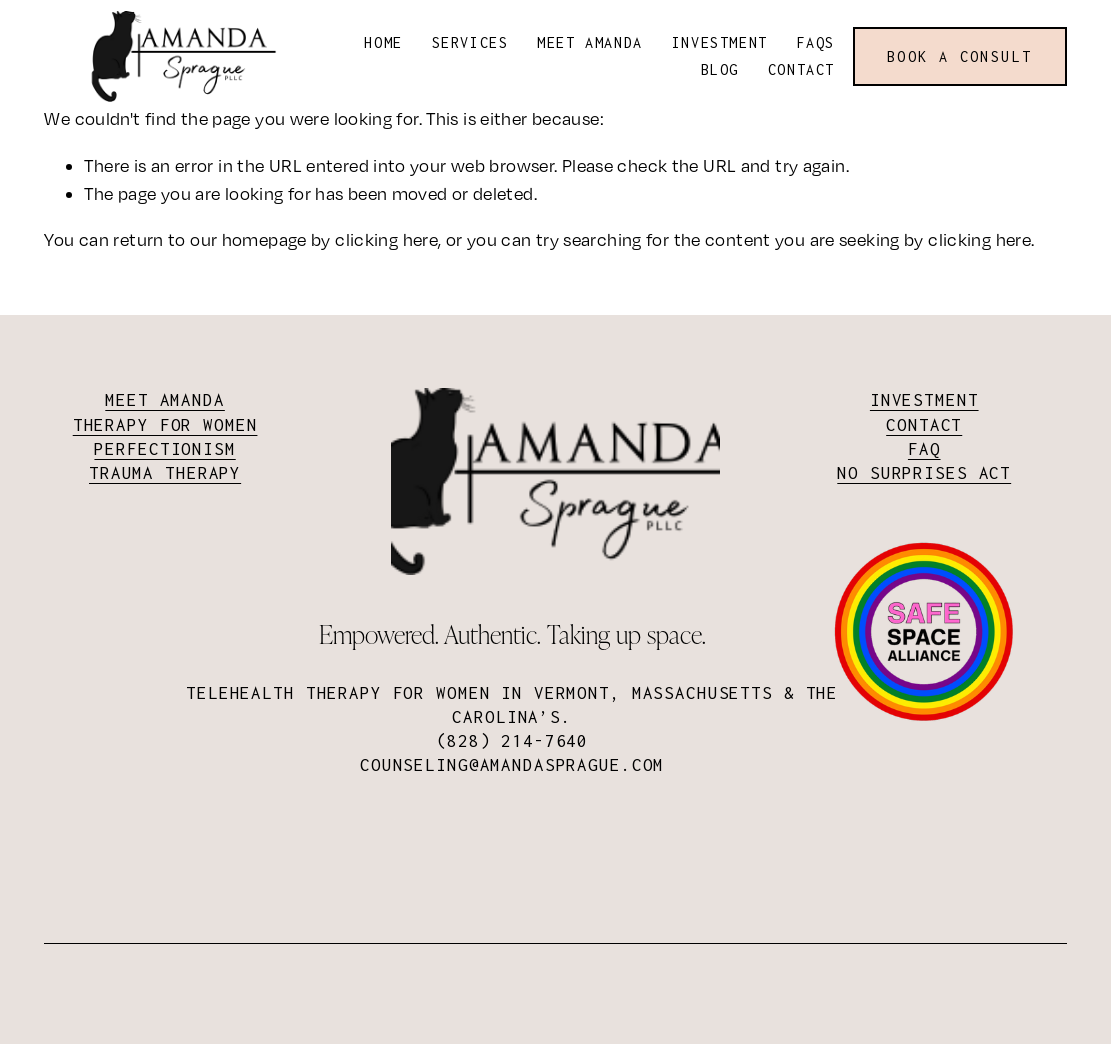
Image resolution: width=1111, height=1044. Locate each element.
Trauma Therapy (165, 473)
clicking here (386, 239)
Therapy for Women (165, 425)
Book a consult (960, 56)
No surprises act (924, 473)
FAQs (816, 42)
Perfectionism (164, 449)
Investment (720, 42)
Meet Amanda (590, 42)
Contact (801, 69)
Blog (720, 69)
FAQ (924, 449)
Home (383, 42)
